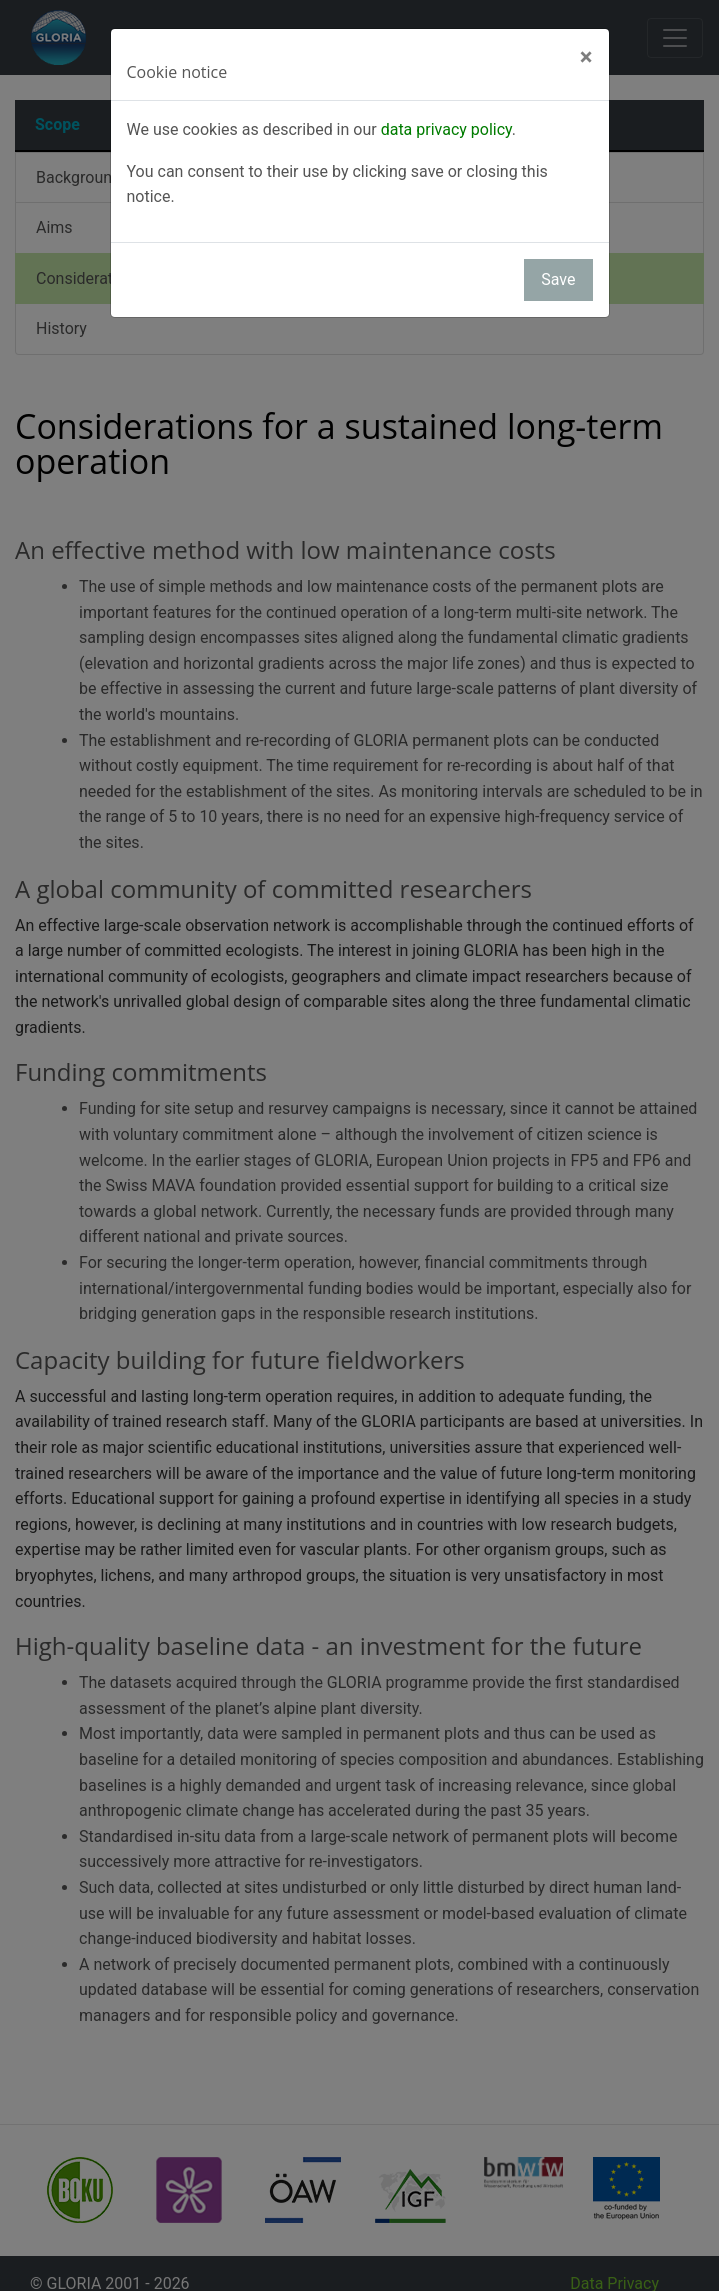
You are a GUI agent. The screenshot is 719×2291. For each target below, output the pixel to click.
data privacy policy (446, 129)
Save (558, 279)
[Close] (586, 57)
